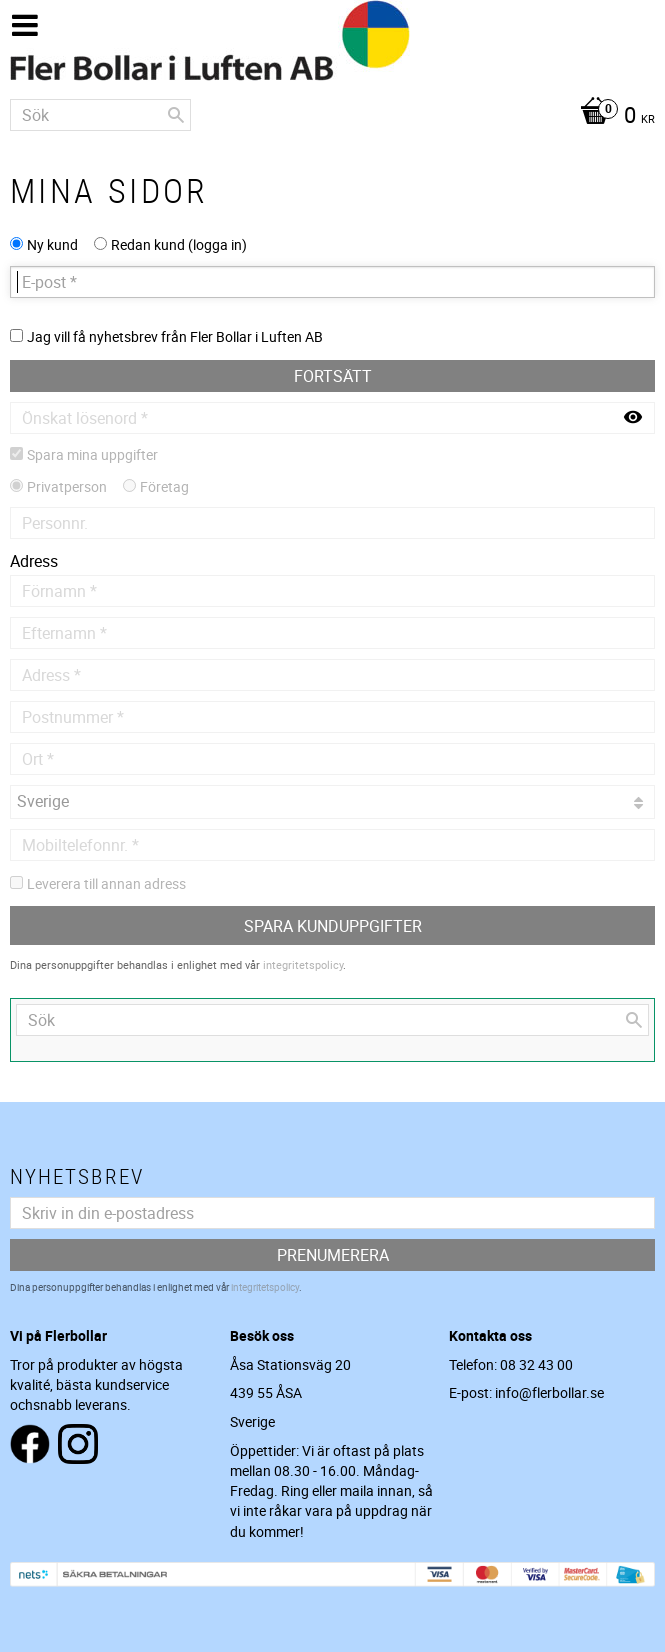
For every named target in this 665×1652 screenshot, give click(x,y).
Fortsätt (333, 376)
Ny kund (52, 244)
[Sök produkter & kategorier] (100, 115)
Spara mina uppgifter (92, 454)
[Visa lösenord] (633, 418)
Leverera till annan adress (106, 883)
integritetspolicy (303, 964)
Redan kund (179, 244)
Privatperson (67, 486)
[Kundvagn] (332, 117)
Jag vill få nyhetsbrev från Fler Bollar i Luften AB (175, 336)
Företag (164, 486)
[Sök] (176, 115)
